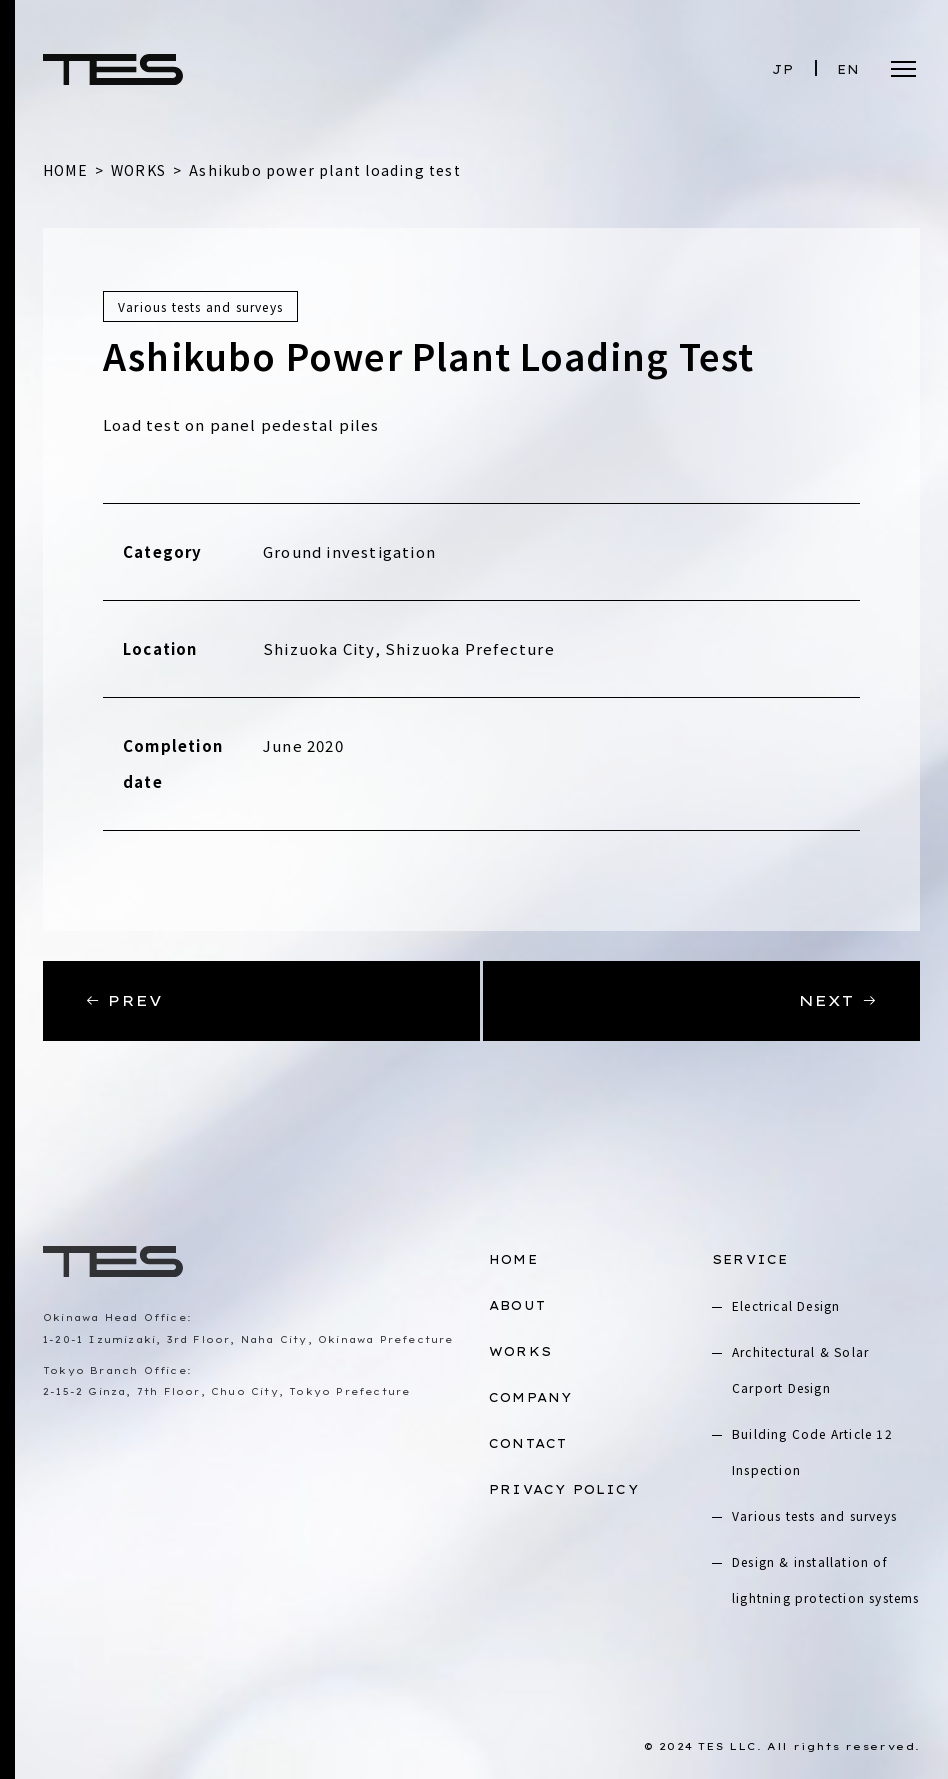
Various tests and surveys (814, 1515)
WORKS (520, 1351)
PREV (124, 1000)
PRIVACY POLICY (564, 1489)
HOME (513, 1259)
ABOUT (517, 1305)
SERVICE (750, 1259)
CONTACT (528, 1443)
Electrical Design (786, 1305)
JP (783, 69)
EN (848, 69)
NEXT (838, 1000)
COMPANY (530, 1397)
